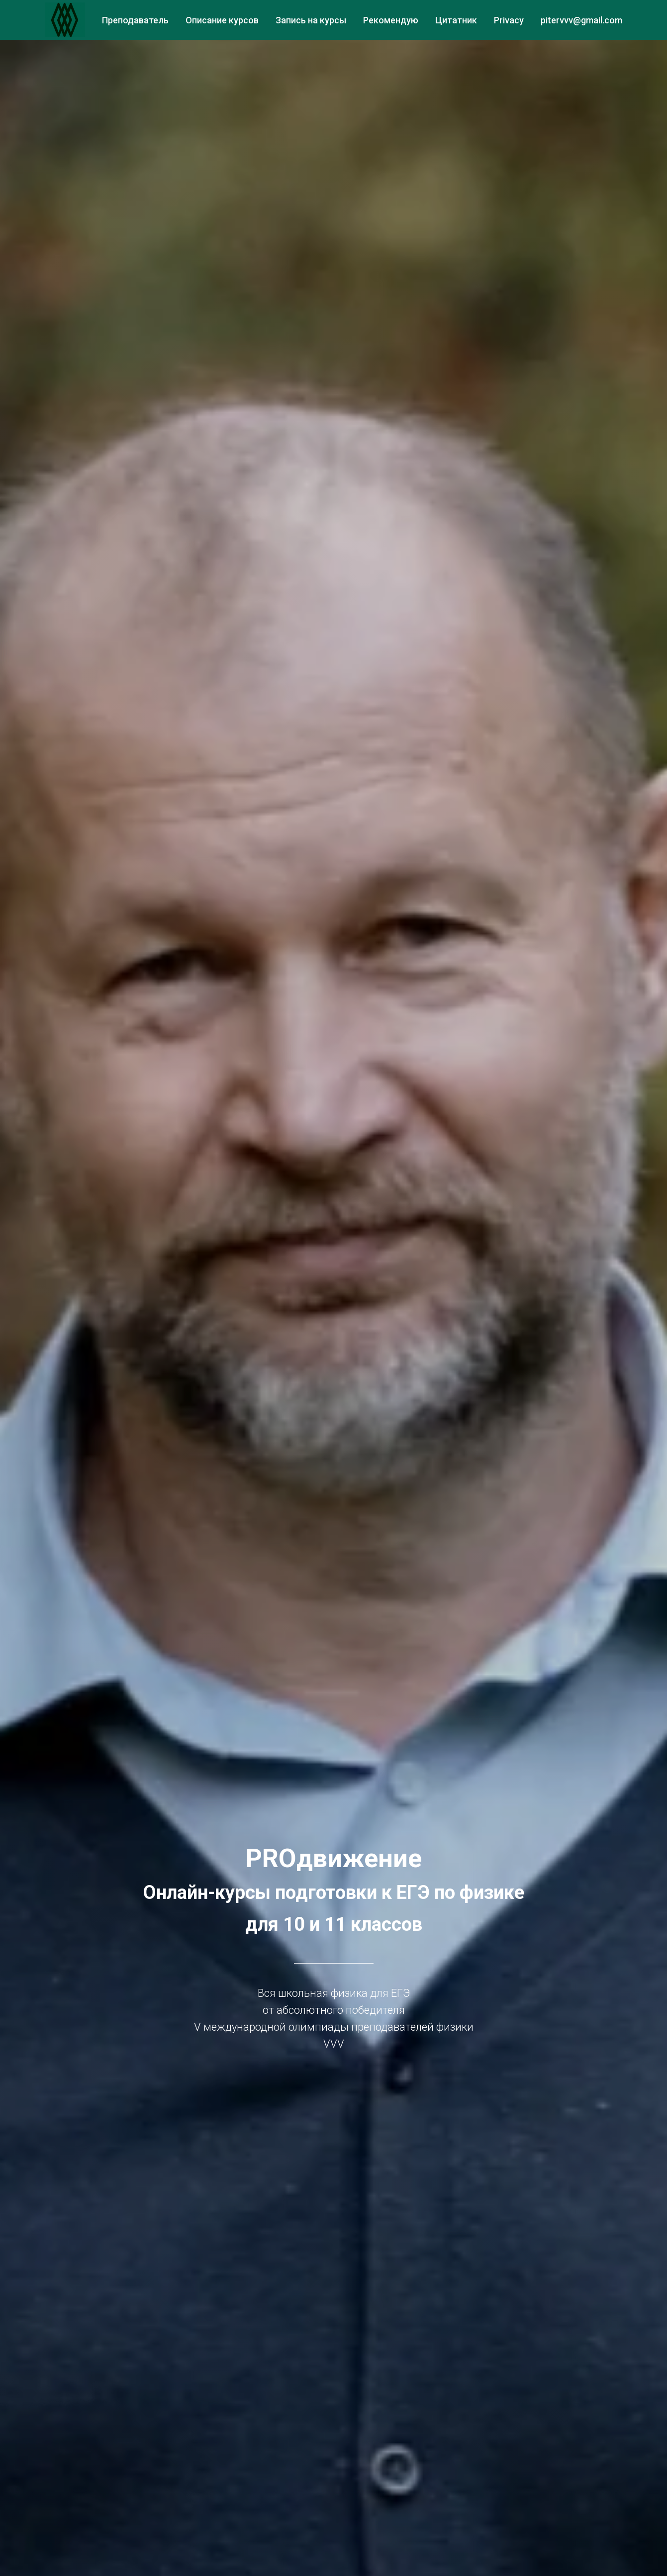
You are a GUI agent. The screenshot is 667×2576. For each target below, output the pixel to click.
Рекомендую (390, 20)
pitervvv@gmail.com (581, 20)
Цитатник (456, 20)
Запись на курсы (311, 20)
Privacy (509, 20)
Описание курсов (222, 20)
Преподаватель (135, 20)
